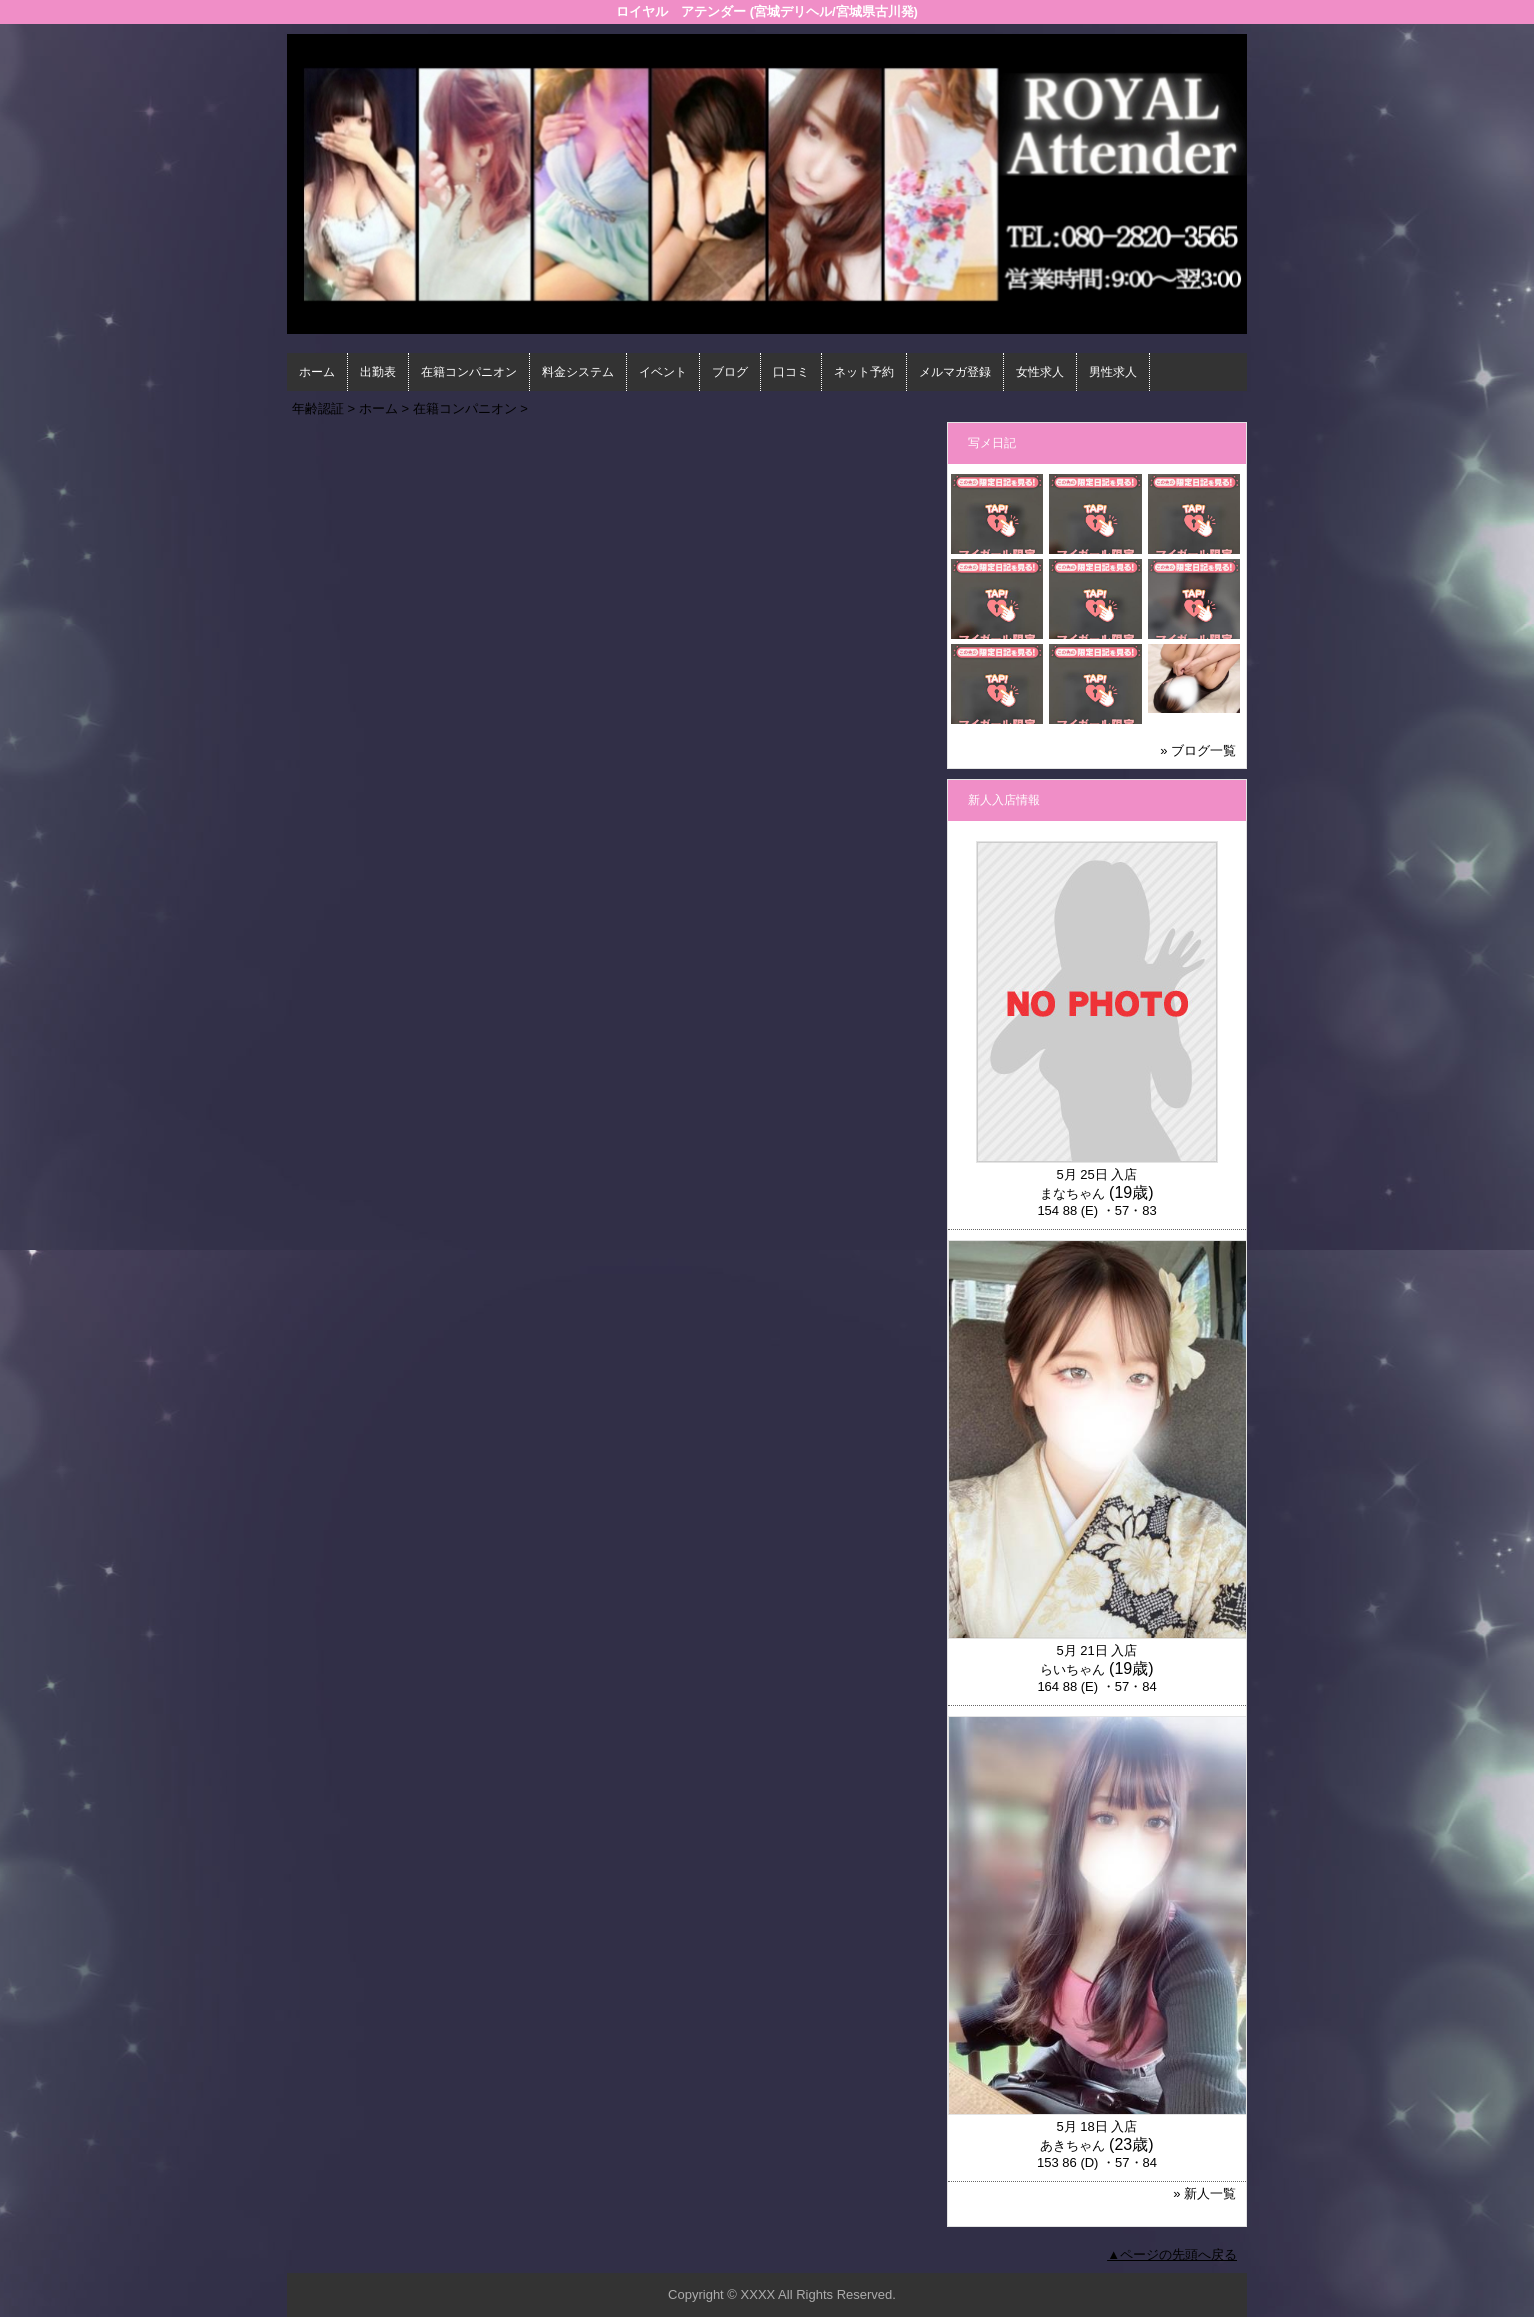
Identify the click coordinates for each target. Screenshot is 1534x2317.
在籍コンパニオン (469, 372)
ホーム (317, 372)
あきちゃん (1072, 2145)
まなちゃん (1072, 1193)
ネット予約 (864, 372)
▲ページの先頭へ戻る (1172, 2254)
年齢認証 (318, 408)
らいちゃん (1072, 1669)
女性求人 (1040, 372)
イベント (663, 372)
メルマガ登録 (955, 372)
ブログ (730, 372)
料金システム (578, 372)
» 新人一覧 (1204, 2193)
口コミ (791, 372)
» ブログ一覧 (1198, 750)
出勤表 (378, 372)
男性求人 (1113, 372)
